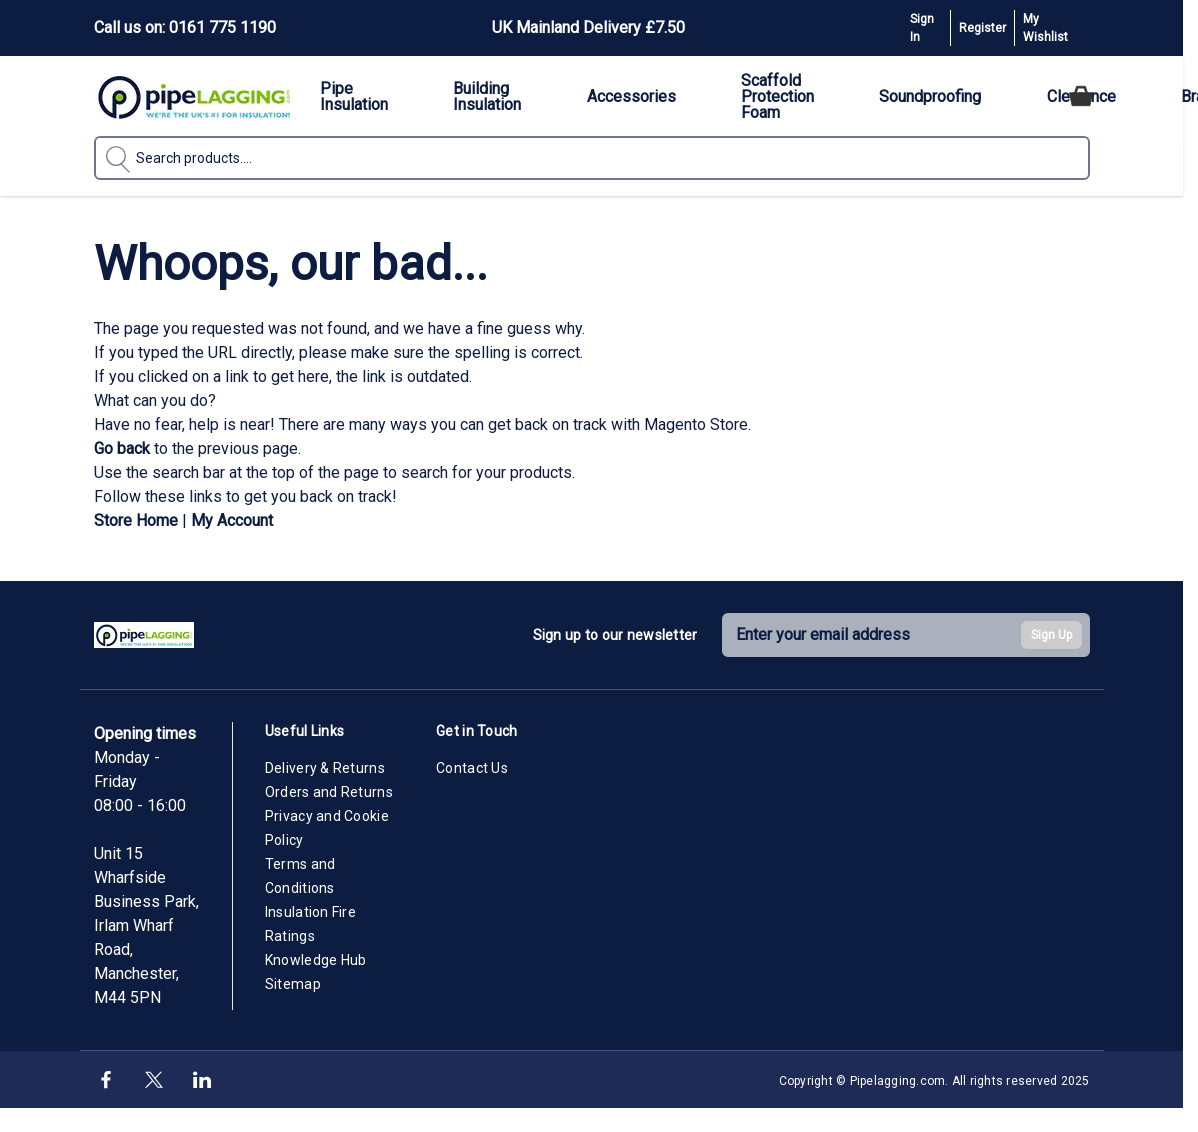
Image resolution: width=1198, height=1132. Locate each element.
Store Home (136, 520)
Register (982, 28)
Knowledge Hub (316, 960)
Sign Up (1051, 635)
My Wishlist (1045, 28)
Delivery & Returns (325, 768)
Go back (122, 448)
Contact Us (472, 768)
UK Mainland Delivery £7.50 (588, 27)
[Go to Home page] (194, 96)
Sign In (922, 28)
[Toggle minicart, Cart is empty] (1081, 96)
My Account (232, 520)
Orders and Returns (329, 792)
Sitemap (293, 984)
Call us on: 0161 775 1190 (185, 27)
